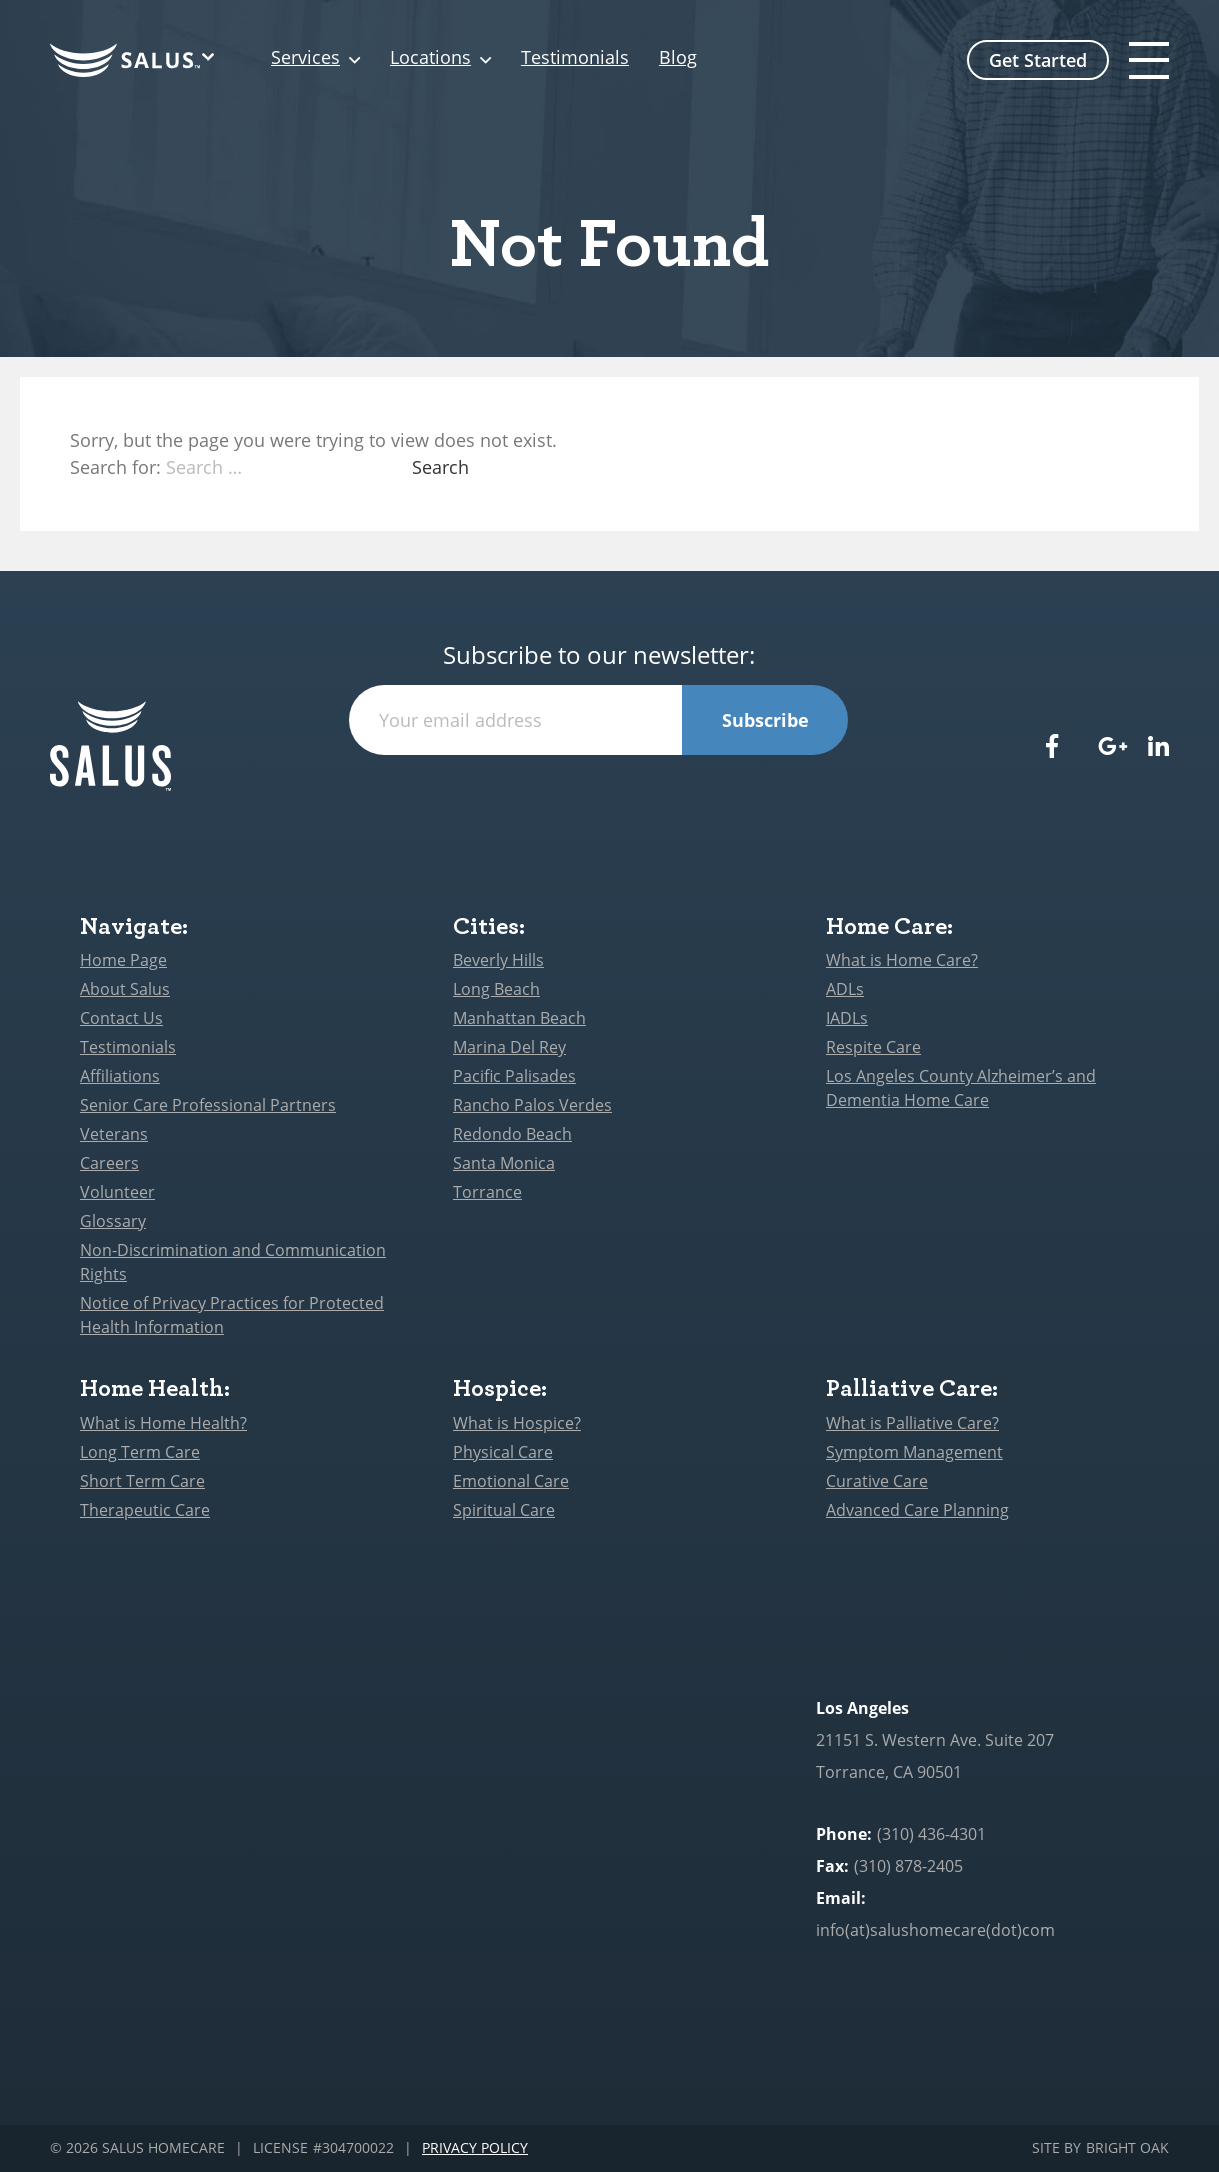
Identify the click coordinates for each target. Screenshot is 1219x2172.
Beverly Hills (498, 960)
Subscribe (765, 720)
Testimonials (575, 58)
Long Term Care (140, 1452)
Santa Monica (504, 1163)
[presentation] (599, 794)
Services (305, 58)
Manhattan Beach (519, 1018)
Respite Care (873, 1047)
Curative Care (877, 1481)
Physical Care (503, 1452)
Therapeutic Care (145, 1510)
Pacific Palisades (514, 1076)
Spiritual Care (504, 1510)
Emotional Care (511, 1481)
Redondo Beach (512, 1134)
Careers (109, 1163)
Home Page (123, 960)
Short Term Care (142, 1481)
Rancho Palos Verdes (532, 1105)
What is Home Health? (163, 1423)
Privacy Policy (475, 2148)
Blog (678, 58)
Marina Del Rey (509, 1047)
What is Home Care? (902, 960)
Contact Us (121, 1018)
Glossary (113, 1221)
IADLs (847, 1018)
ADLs (845, 989)
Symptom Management (914, 1452)
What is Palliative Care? (912, 1423)
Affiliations (120, 1076)
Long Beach (496, 989)
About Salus (125, 989)
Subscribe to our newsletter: (599, 655)
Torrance (487, 1192)
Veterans (114, 1134)
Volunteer (117, 1192)
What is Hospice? (517, 1423)
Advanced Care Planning (917, 1510)
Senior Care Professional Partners (208, 1105)
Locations (430, 58)
